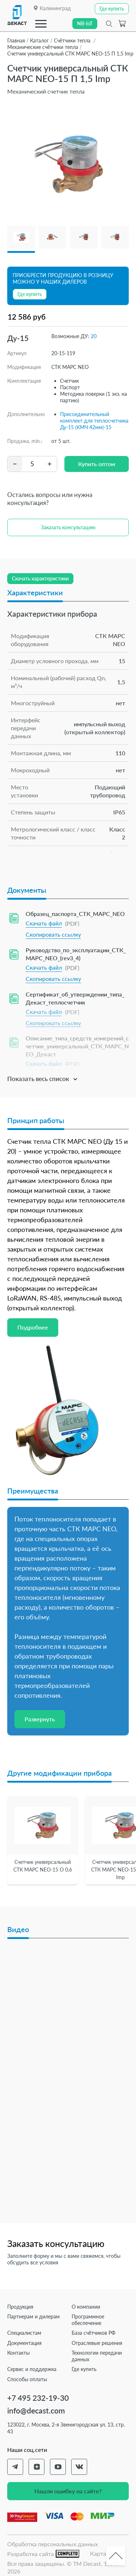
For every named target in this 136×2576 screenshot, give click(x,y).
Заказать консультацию (68, 527)
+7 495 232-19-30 (38, 2397)
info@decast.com (36, 2410)
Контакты (18, 2353)
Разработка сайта (43, 2554)
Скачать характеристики (40, 578)
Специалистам (24, 2333)
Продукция (20, 2307)
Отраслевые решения (97, 2343)
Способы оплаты (27, 2379)
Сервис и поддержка (31, 2369)
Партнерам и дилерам (33, 2316)
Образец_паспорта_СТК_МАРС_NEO (75, 913)
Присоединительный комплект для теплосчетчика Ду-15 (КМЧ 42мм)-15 (94, 420)
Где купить (84, 2369)
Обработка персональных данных (52, 2543)
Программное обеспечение (88, 2319)
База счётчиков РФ (93, 2333)
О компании (86, 2307)
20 (94, 336)
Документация (24, 2343)
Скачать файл (44, 923)
